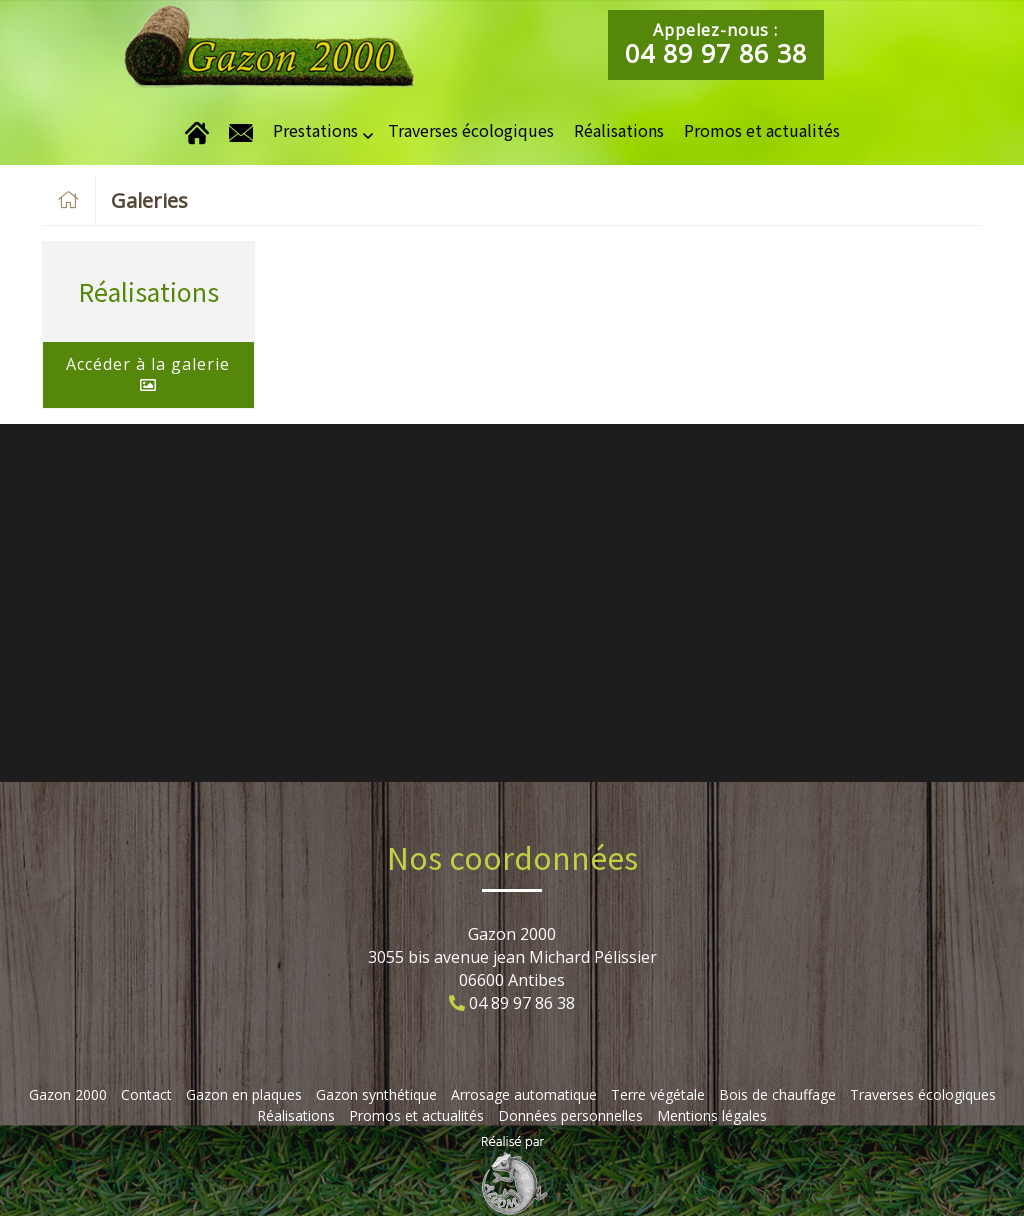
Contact (146, 1094)
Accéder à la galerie (148, 373)
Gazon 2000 (68, 1094)
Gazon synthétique (376, 1094)
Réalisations (619, 130)
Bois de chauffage (777, 1094)
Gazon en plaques (244, 1094)
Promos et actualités (762, 130)
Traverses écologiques (471, 130)
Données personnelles (570, 1115)
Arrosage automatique (524, 1094)
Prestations (315, 130)
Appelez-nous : (716, 44)
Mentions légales (712, 1115)
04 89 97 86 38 (522, 1003)
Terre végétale (658, 1094)
